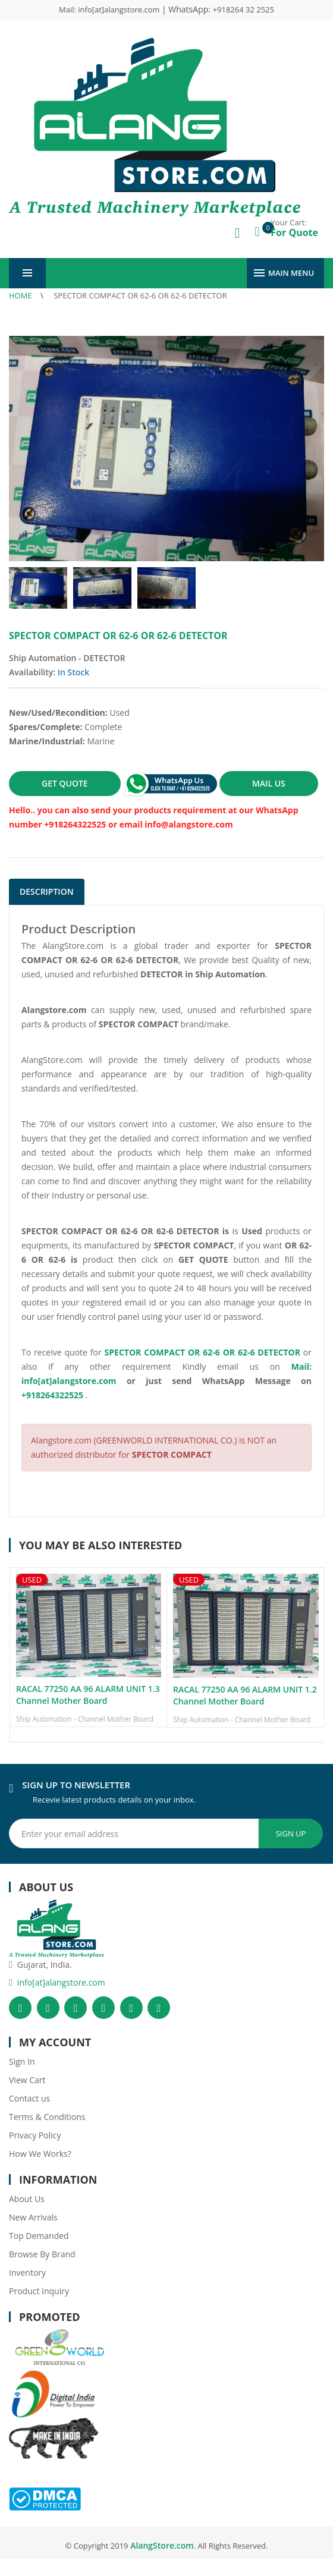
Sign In (22, 2061)
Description (47, 891)
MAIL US (268, 783)
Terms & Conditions (47, 2116)
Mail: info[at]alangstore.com (110, 9)
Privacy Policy (35, 2135)
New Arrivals (33, 2217)
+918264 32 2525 (243, 9)
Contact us (29, 2098)
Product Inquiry (39, 2291)
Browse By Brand (42, 2254)
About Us (27, 2198)
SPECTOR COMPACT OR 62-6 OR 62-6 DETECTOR (140, 295)
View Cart (27, 2080)
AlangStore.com (161, 2545)
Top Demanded (39, 2235)
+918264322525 (52, 1395)
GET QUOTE (65, 783)
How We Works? (40, 2153)
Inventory (27, 2272)
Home (21, 295)
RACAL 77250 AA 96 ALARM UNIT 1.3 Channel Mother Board (88, 1694)
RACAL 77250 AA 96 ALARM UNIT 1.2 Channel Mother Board (245, 1695)
